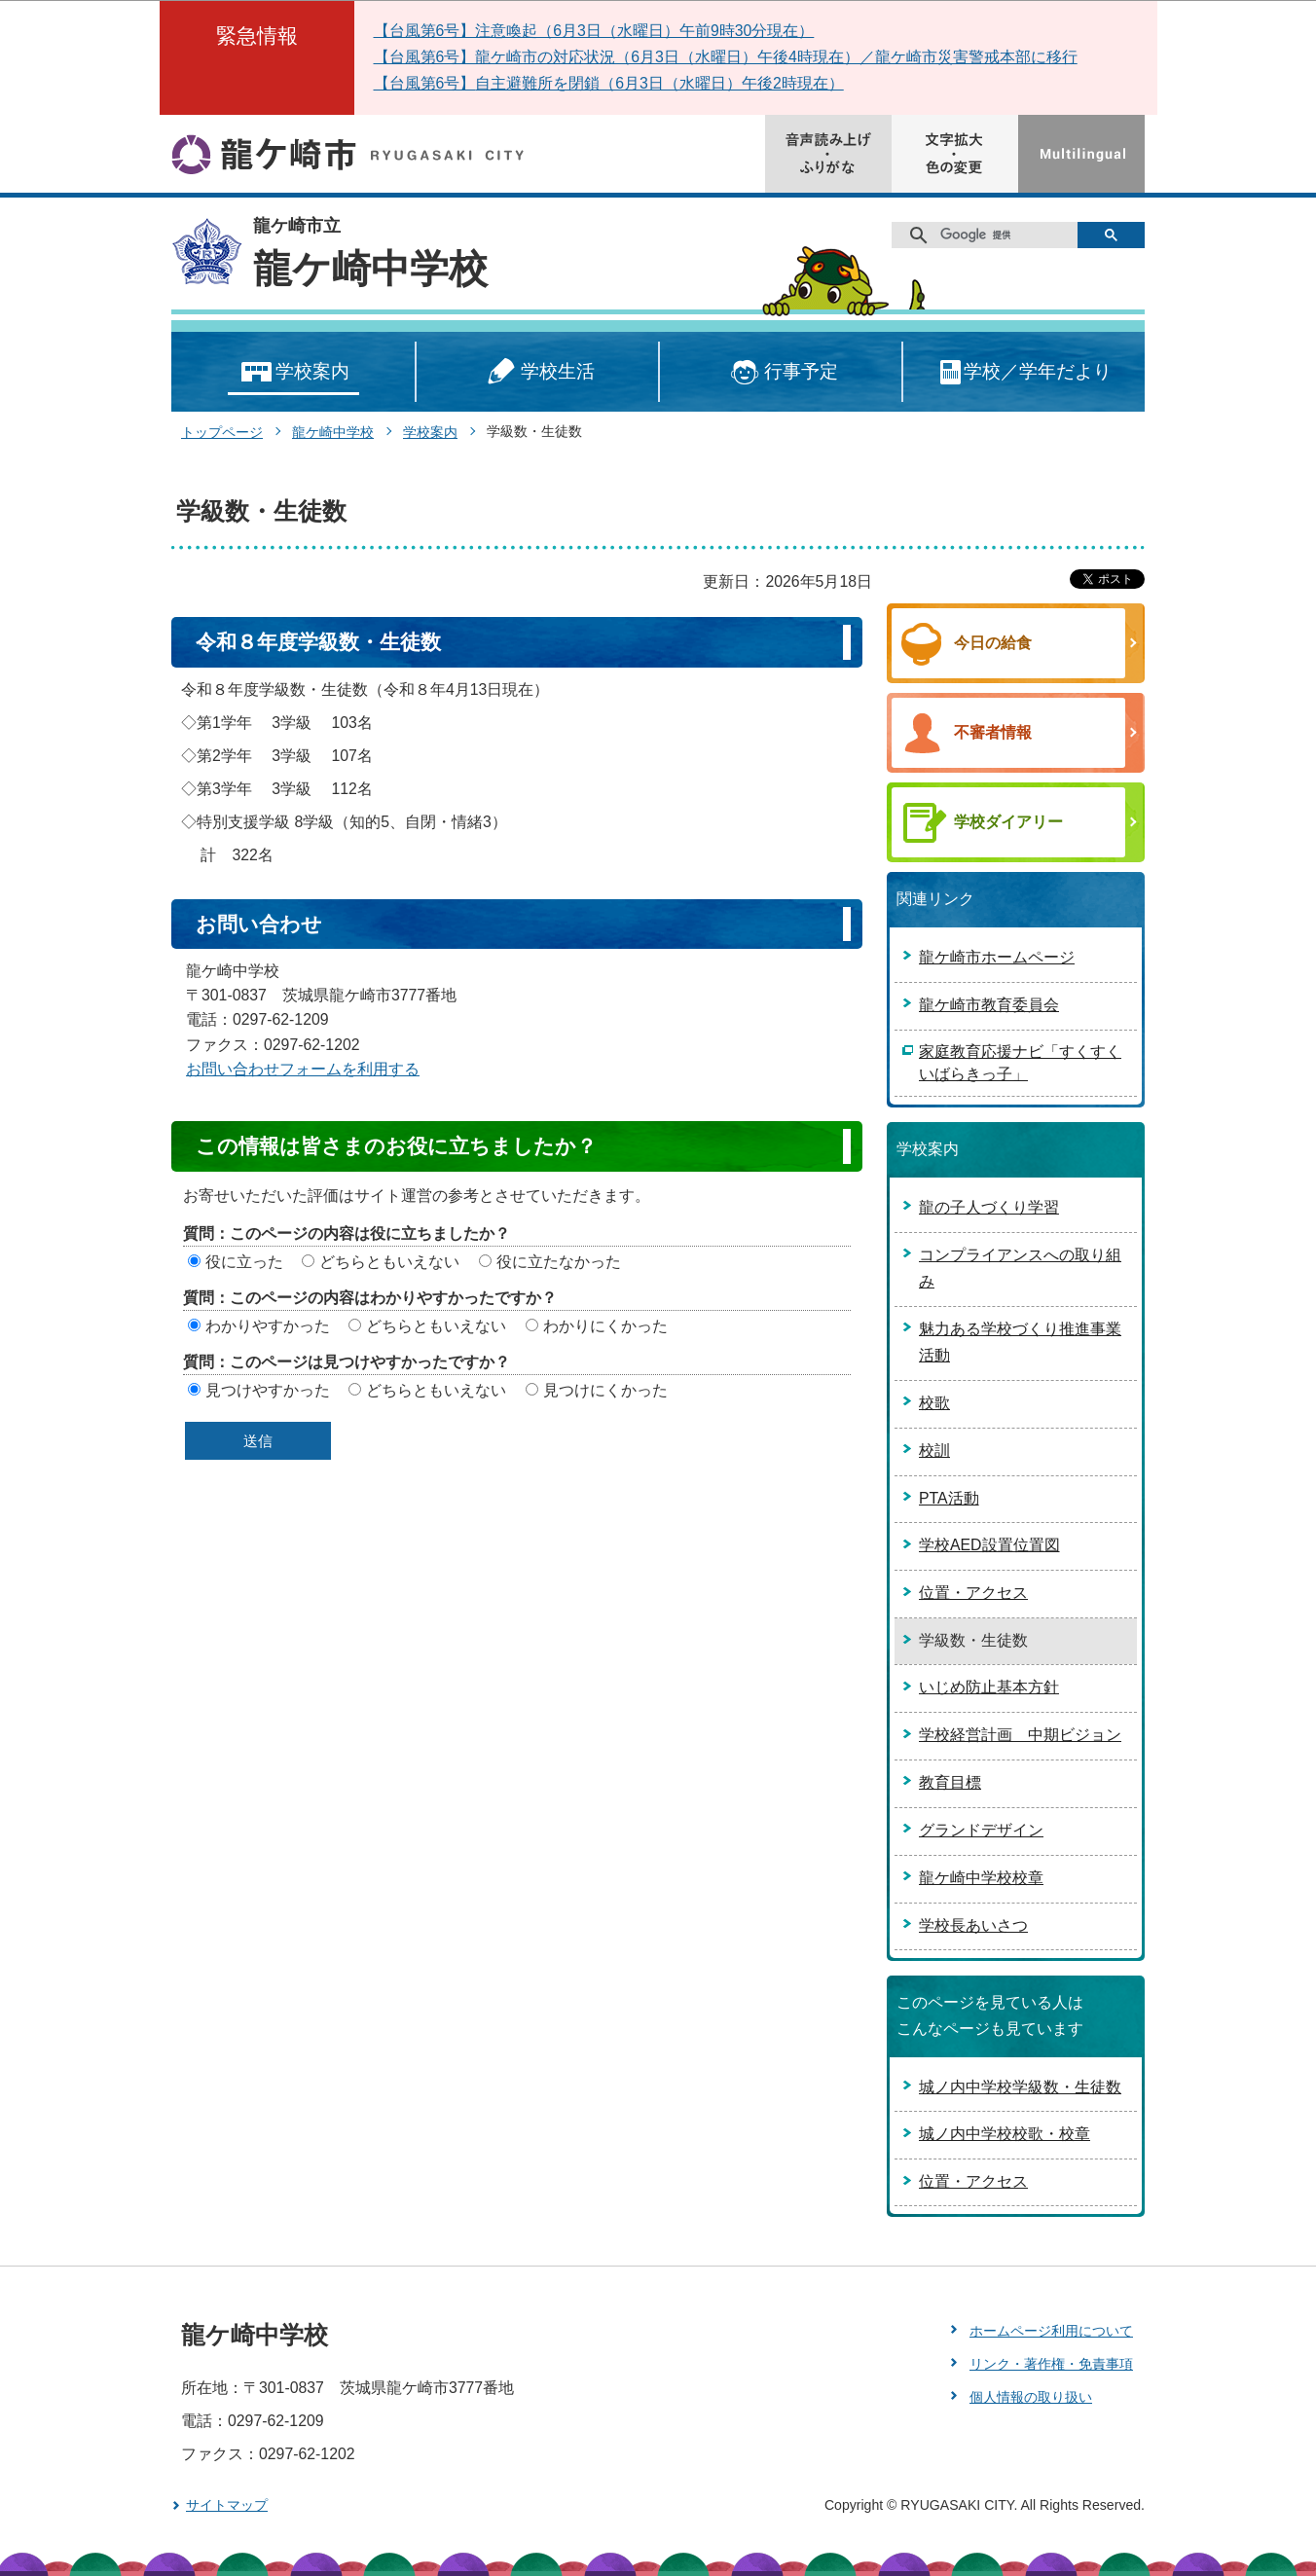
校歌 (934, 1403)
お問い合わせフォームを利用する (303, 1069)
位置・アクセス (973, 1592)
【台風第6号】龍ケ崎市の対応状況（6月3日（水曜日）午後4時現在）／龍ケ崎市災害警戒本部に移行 (726, 57)
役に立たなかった (558, 1261)
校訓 (934, 1450)
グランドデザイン (981, 1830)
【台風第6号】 (425, 83)
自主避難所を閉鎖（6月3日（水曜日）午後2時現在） (659, 83)
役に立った (244, 1261)
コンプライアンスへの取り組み (1020, 1268)
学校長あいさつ (973, 1925)
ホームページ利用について (1051, 2331)
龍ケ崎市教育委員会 (989, 1005)
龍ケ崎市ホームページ (997, 957)
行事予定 (781, 372)
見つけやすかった (267, 1390)
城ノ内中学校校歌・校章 (1004, 2133)
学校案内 (293, 372)
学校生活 (537, 372)
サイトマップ (227, 2505)
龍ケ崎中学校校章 (981, 1877)
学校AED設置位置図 (989, 1545)
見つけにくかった (605, 1390)
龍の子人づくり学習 (989, 1207)
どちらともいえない (389, 1261)
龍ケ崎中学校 (370, 268)
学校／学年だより (1024, 372)
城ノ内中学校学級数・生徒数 (1020, 2087)
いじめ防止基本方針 (989, 1687)
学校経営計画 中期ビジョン (1020, 1734)
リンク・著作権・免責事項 (1051, 2364)
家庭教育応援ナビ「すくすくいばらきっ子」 (1020, 1063)
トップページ (222, 432)
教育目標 (950, 1782)
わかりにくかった (605, 1326)
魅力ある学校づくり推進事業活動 (1020, 1342)
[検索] (991, 235)
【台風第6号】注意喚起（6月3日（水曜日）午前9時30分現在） (594, 30)
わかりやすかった (267, 1326)
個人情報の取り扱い (1030, 2397)
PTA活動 (949, 1498)
